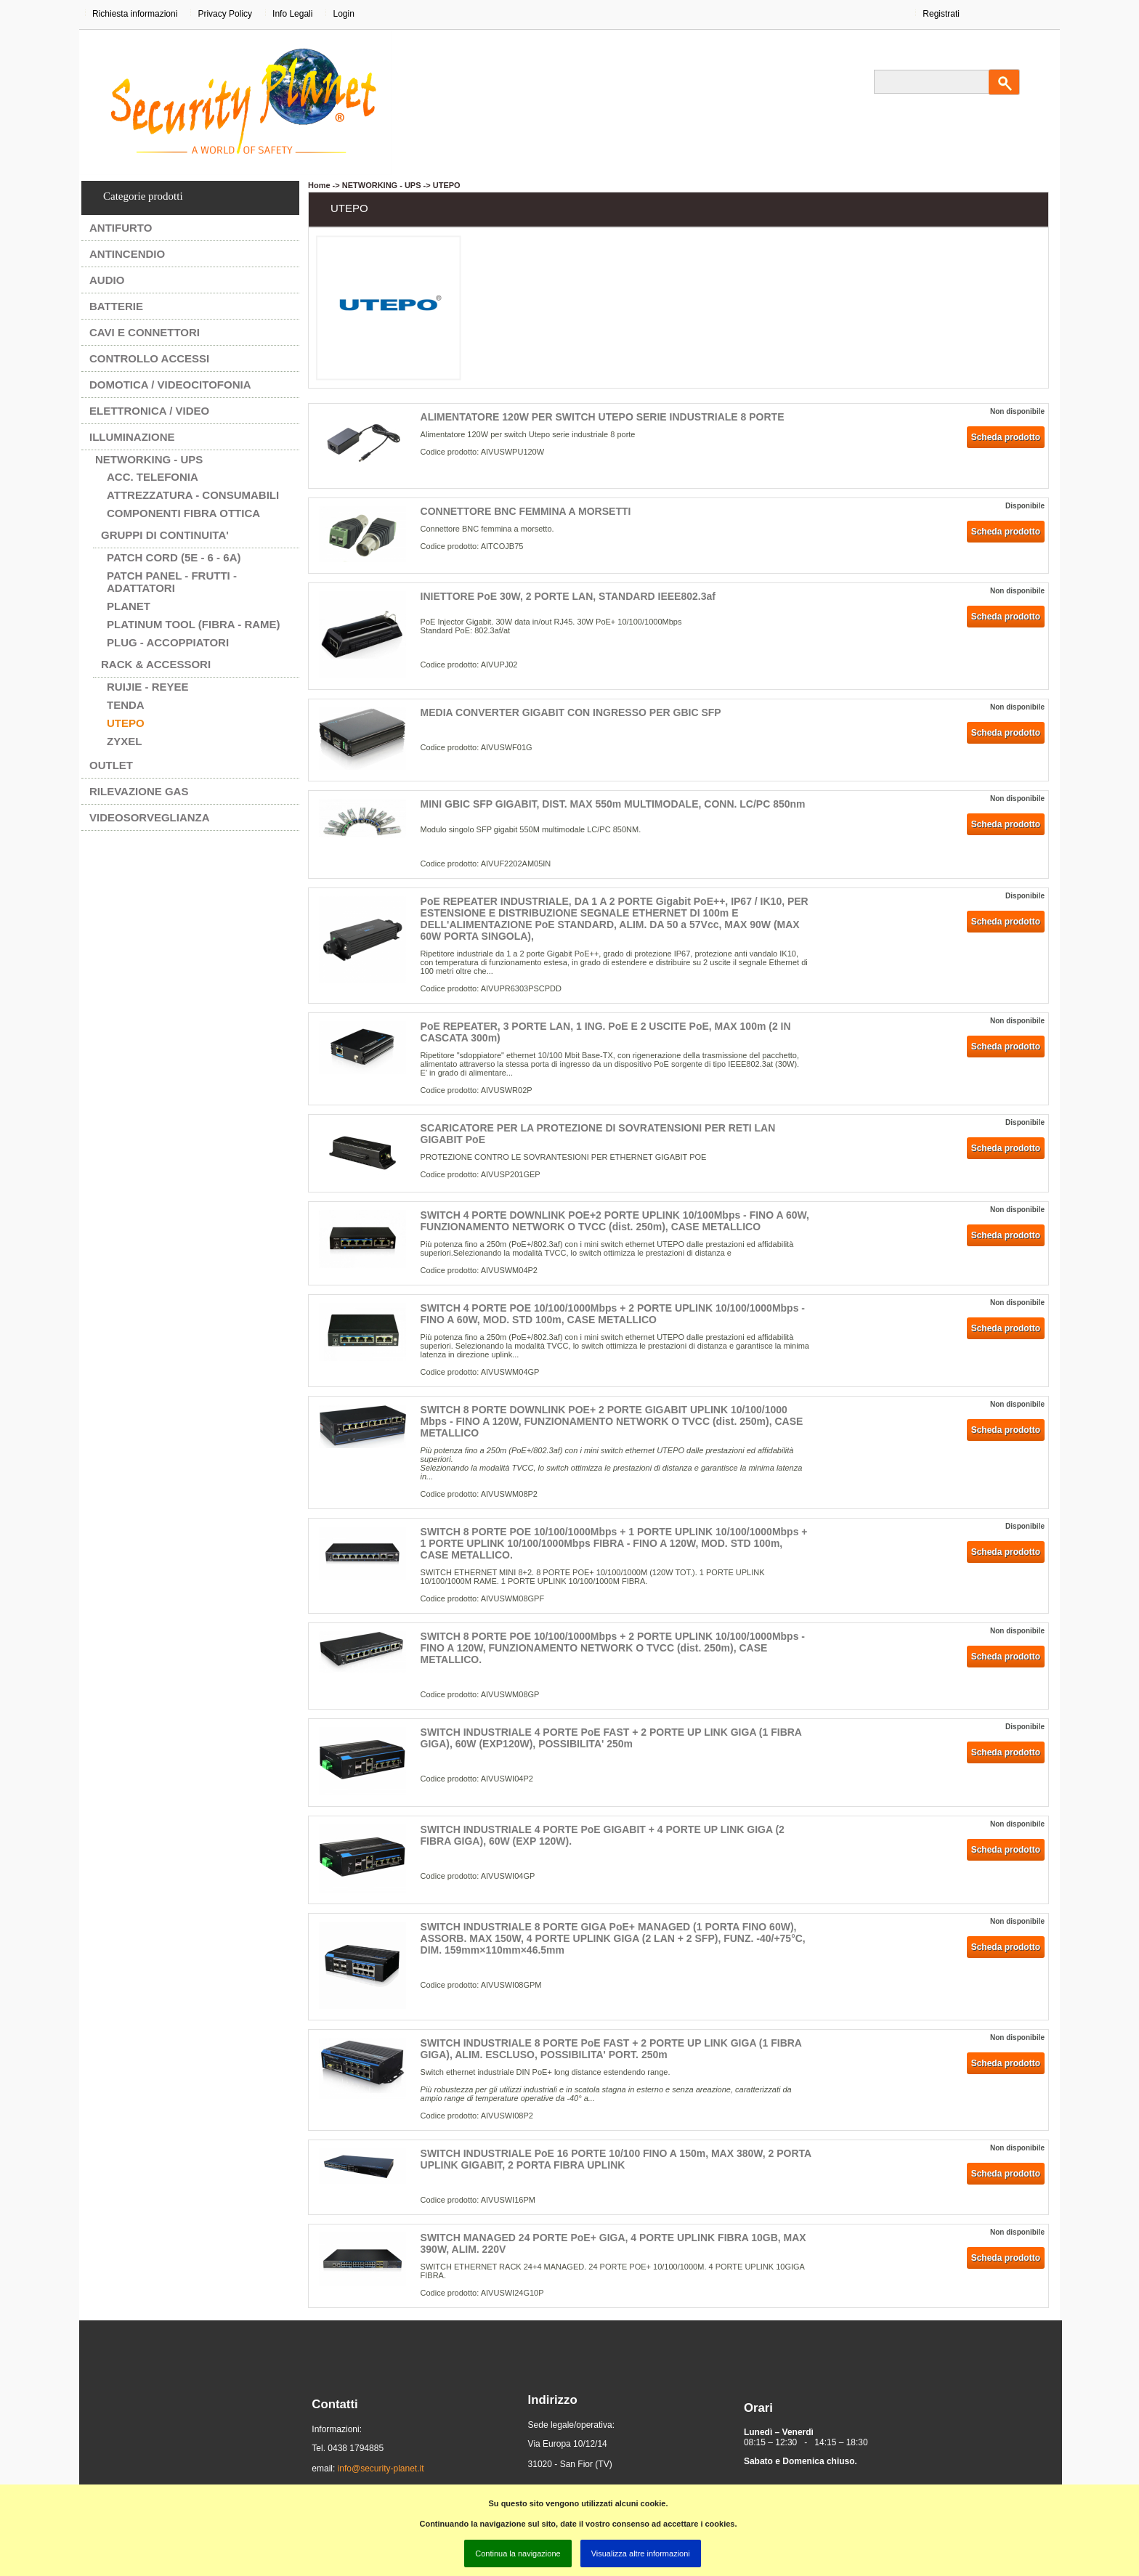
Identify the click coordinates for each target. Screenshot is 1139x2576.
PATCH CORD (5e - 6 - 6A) (173, 557)
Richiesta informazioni (134, 14)
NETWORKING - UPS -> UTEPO (401, 185)
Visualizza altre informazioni (640, 2553)
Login (343, 14)
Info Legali (292, 14)
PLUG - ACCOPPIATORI (168, 642)
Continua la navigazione (517, 2553)
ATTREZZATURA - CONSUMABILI (193, 495)
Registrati (941, 14)
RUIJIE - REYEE (148, 686)
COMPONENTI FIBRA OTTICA (183, 513)
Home (319, 185)
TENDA (126, 705)
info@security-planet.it (381, 2468)
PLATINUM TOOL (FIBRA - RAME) (193, 624)
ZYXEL (124, 741)
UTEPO (126, 723)
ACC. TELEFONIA (152, 477)
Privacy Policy (225, 14)
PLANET (128, 606)
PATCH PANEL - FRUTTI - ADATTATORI (172, 581)
